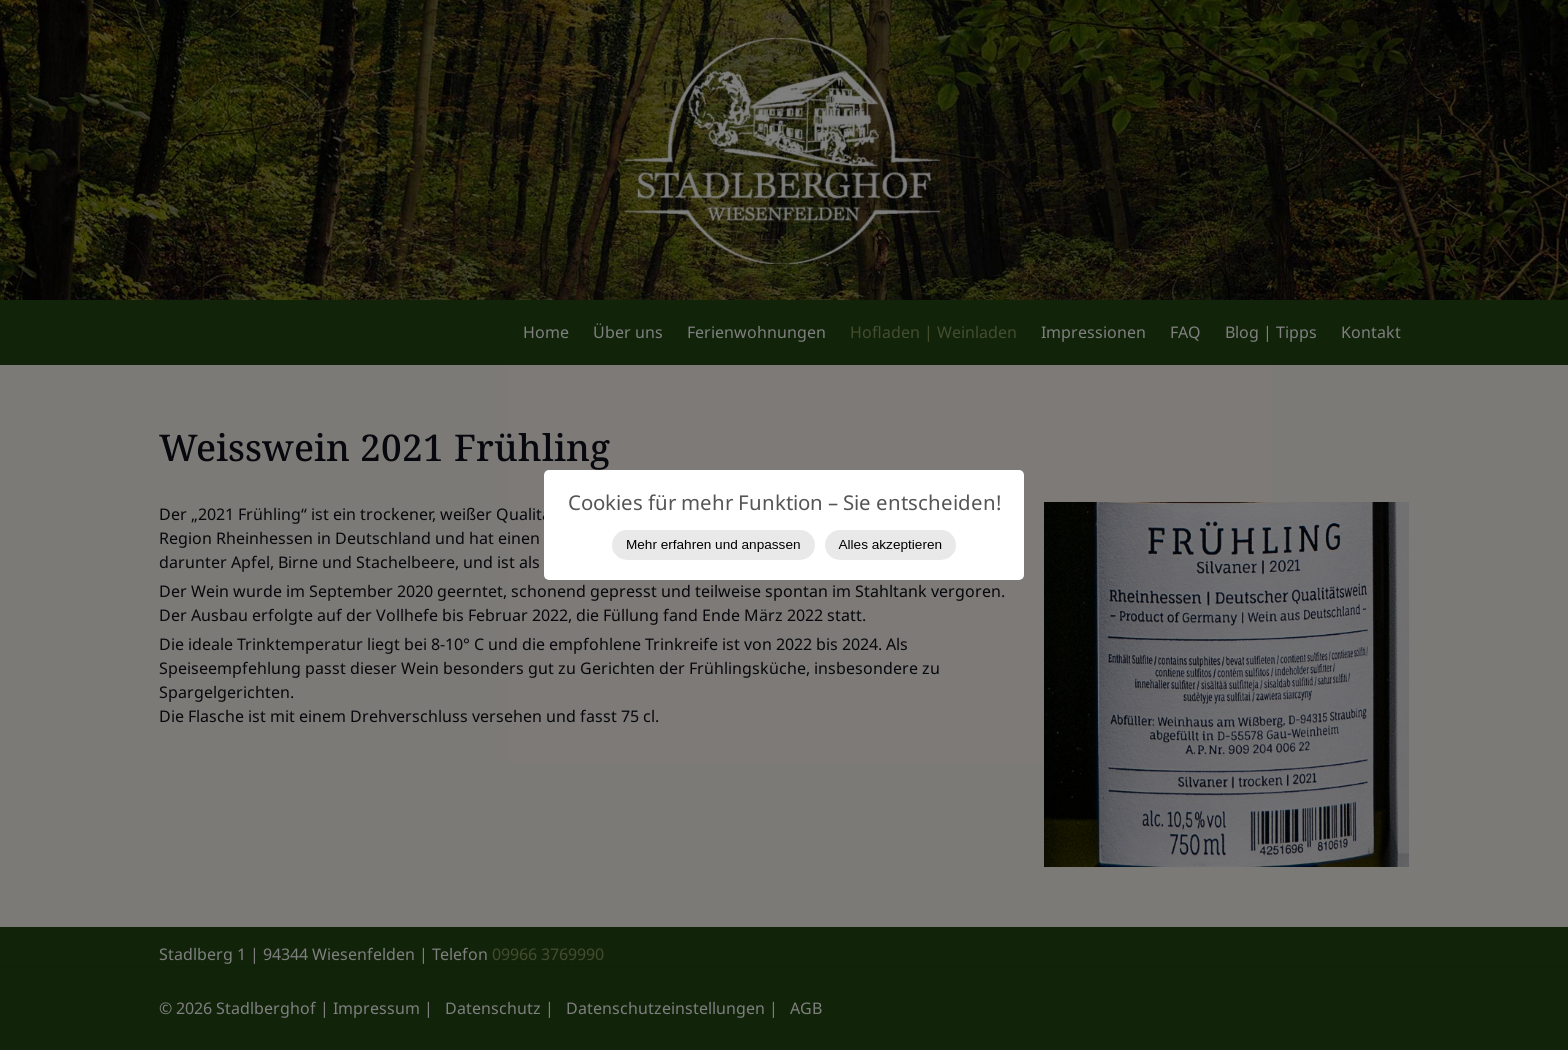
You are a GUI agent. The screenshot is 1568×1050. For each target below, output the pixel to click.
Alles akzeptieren (891, 544)
